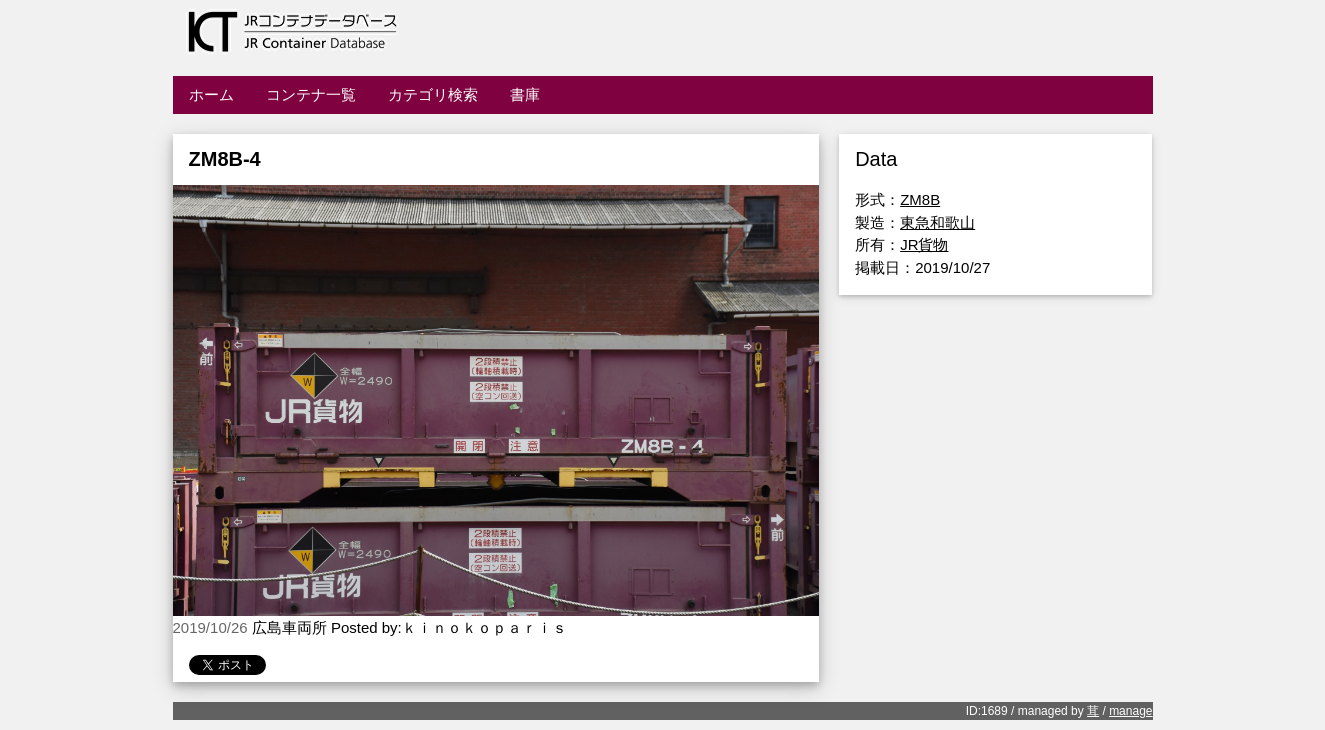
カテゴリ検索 (433, 94)
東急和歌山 (937, 222)
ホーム (211, 94)
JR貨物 (924, 244)
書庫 (525, 94)
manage (1130, 711)
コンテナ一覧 (311, 94)
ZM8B (920, 199)
